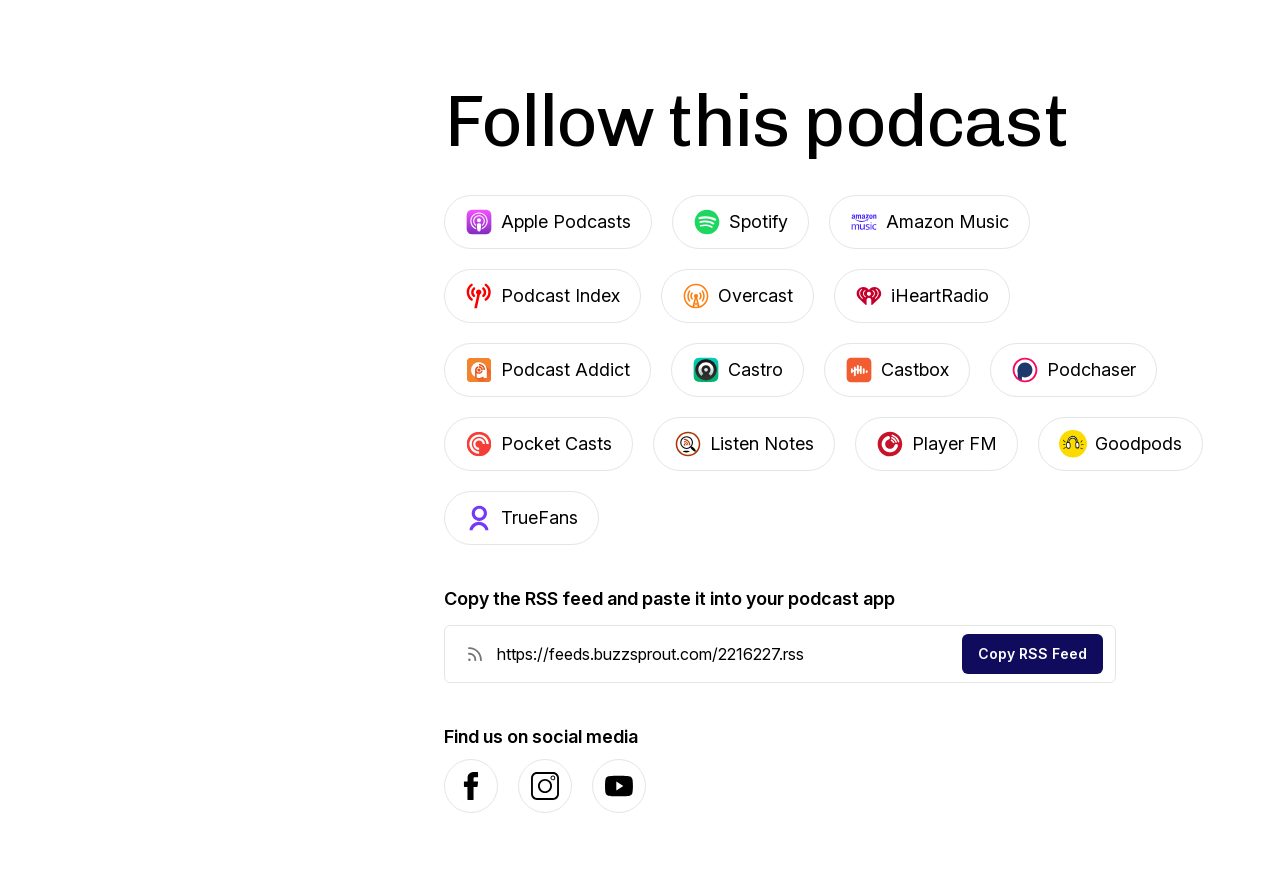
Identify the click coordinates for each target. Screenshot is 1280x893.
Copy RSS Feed (1032, 653)
